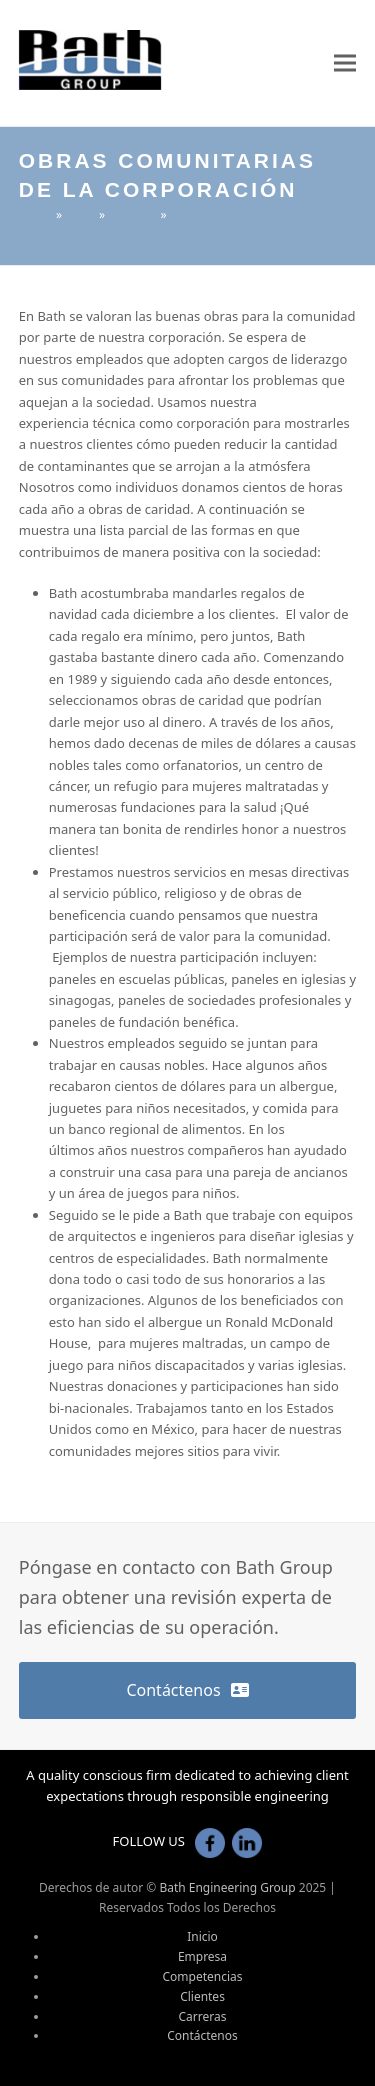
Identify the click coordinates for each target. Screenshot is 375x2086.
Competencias (203, 1976)
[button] (345, 63)
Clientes (202, 1996)
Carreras (203, 2016)
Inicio (202, 1936)
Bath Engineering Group (227, 1887)
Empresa (202, 1956)
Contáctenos (202, 2035)
